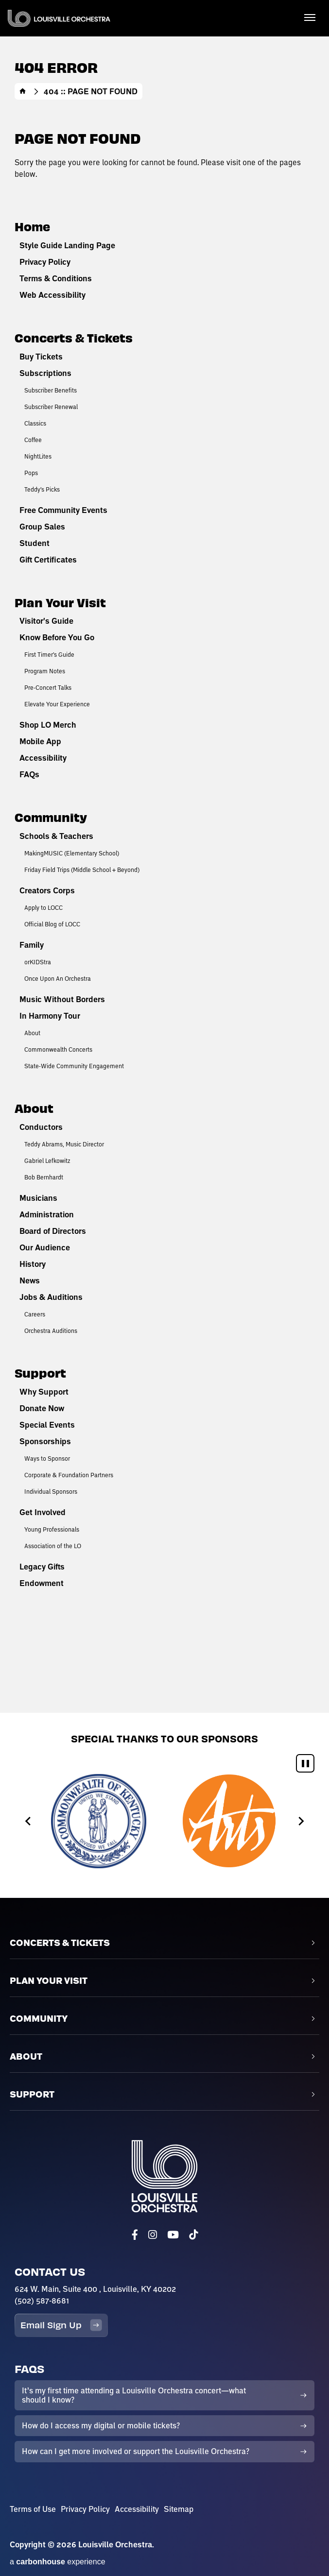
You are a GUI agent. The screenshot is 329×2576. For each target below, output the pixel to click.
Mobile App (40, 741)
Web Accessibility (52, 295)
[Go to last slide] (28, 1821)
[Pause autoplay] (305, 1763)
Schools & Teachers (56, 836)
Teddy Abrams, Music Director (64, 1144)
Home (23, 91)
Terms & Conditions (55, 278)
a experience (57, 2562)
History (32, 1264)
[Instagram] (152, 2235)
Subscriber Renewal (51, 406)
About (32, 1033)
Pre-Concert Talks (47, 687)
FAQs (29, 774)
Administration (46, 1214)
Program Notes (44, 671)
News (29, 1280)
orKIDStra (37, 962)
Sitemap (178, 2509)
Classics (35, 423)
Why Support (44, 1391)
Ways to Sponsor (47, 1458)
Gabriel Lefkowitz (47, 1160)
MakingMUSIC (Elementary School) (71, 853)
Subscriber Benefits (50, 390)
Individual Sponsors (50, 1491)
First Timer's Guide (49, 654)
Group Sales (42, 526)
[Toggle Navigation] (309, 17)
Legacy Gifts (42, 1566)
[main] (164, 856)
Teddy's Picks (42, 489)
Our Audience (44, 1247)
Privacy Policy (44, 261)
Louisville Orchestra (59, 18)
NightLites (38, 456)
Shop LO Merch (47, 724)
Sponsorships (45, 1441)
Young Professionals (51, 1529)
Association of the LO (52, 1546)
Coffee (33, 440)
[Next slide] (300, 1821)
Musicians (38, 1198)
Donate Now (41, 1408)
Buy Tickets (41, 356)
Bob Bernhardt (43, 1177)
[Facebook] (135, 2235)
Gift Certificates (48, 559)
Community (51, 816)
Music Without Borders (62, 999)
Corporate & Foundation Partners (68, 1475)
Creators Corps (47, 890)
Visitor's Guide (46, 620)
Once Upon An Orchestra (57, 978)
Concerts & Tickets (74, 337)
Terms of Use (33, 2509)
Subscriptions (45, 373)
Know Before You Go (56, 637)
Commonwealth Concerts (58, 1049)
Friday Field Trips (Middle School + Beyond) (81, 869)
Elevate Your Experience (57, 704)
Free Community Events (63, 510)
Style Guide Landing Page (67, 245)
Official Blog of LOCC (52, 924)
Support (40, 1372)
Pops (31, 473)
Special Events (47, 1424)
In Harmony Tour (49, 1015)
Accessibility (43, 757)
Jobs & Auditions (51, 1297)
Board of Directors (52, 1231)
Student (34, 543)
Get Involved (42, 1512)
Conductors (41, 1127)
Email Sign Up (61, 2325)
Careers (34, 1314)
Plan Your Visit (60, 602)
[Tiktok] (193, 2235)
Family (31, 944)
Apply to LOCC (43, 907)
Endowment (41, 1583)
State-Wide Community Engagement (74, 1066)
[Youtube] (173, 2235)
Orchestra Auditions (50, 1330)
